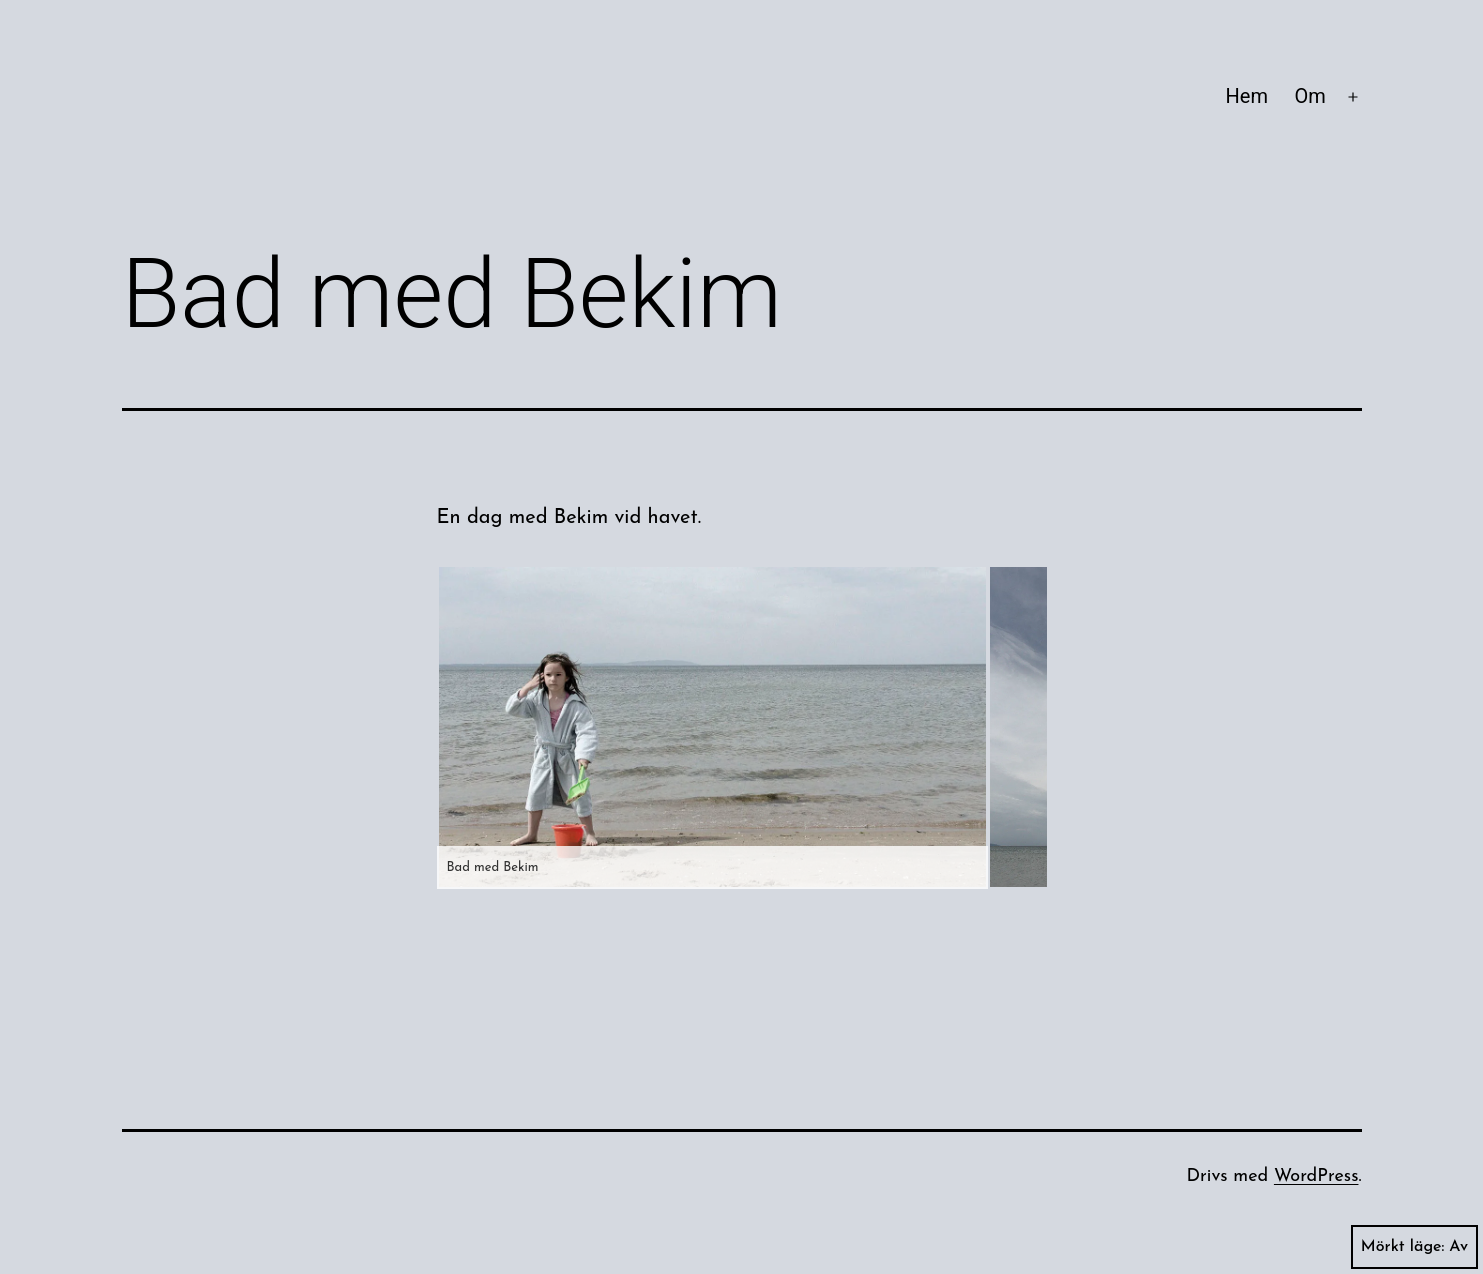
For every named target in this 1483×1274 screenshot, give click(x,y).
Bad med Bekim (493, 867)
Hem (1247, 96)
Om (1309, 96)
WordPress (1316, 1176)
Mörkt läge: (1414, 1247)
